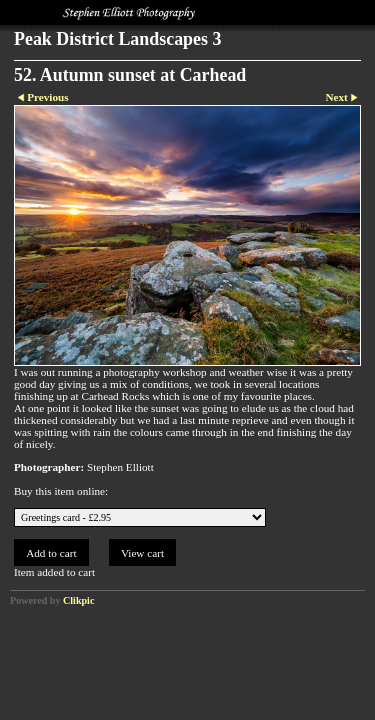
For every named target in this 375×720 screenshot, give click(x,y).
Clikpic (78, 600)
